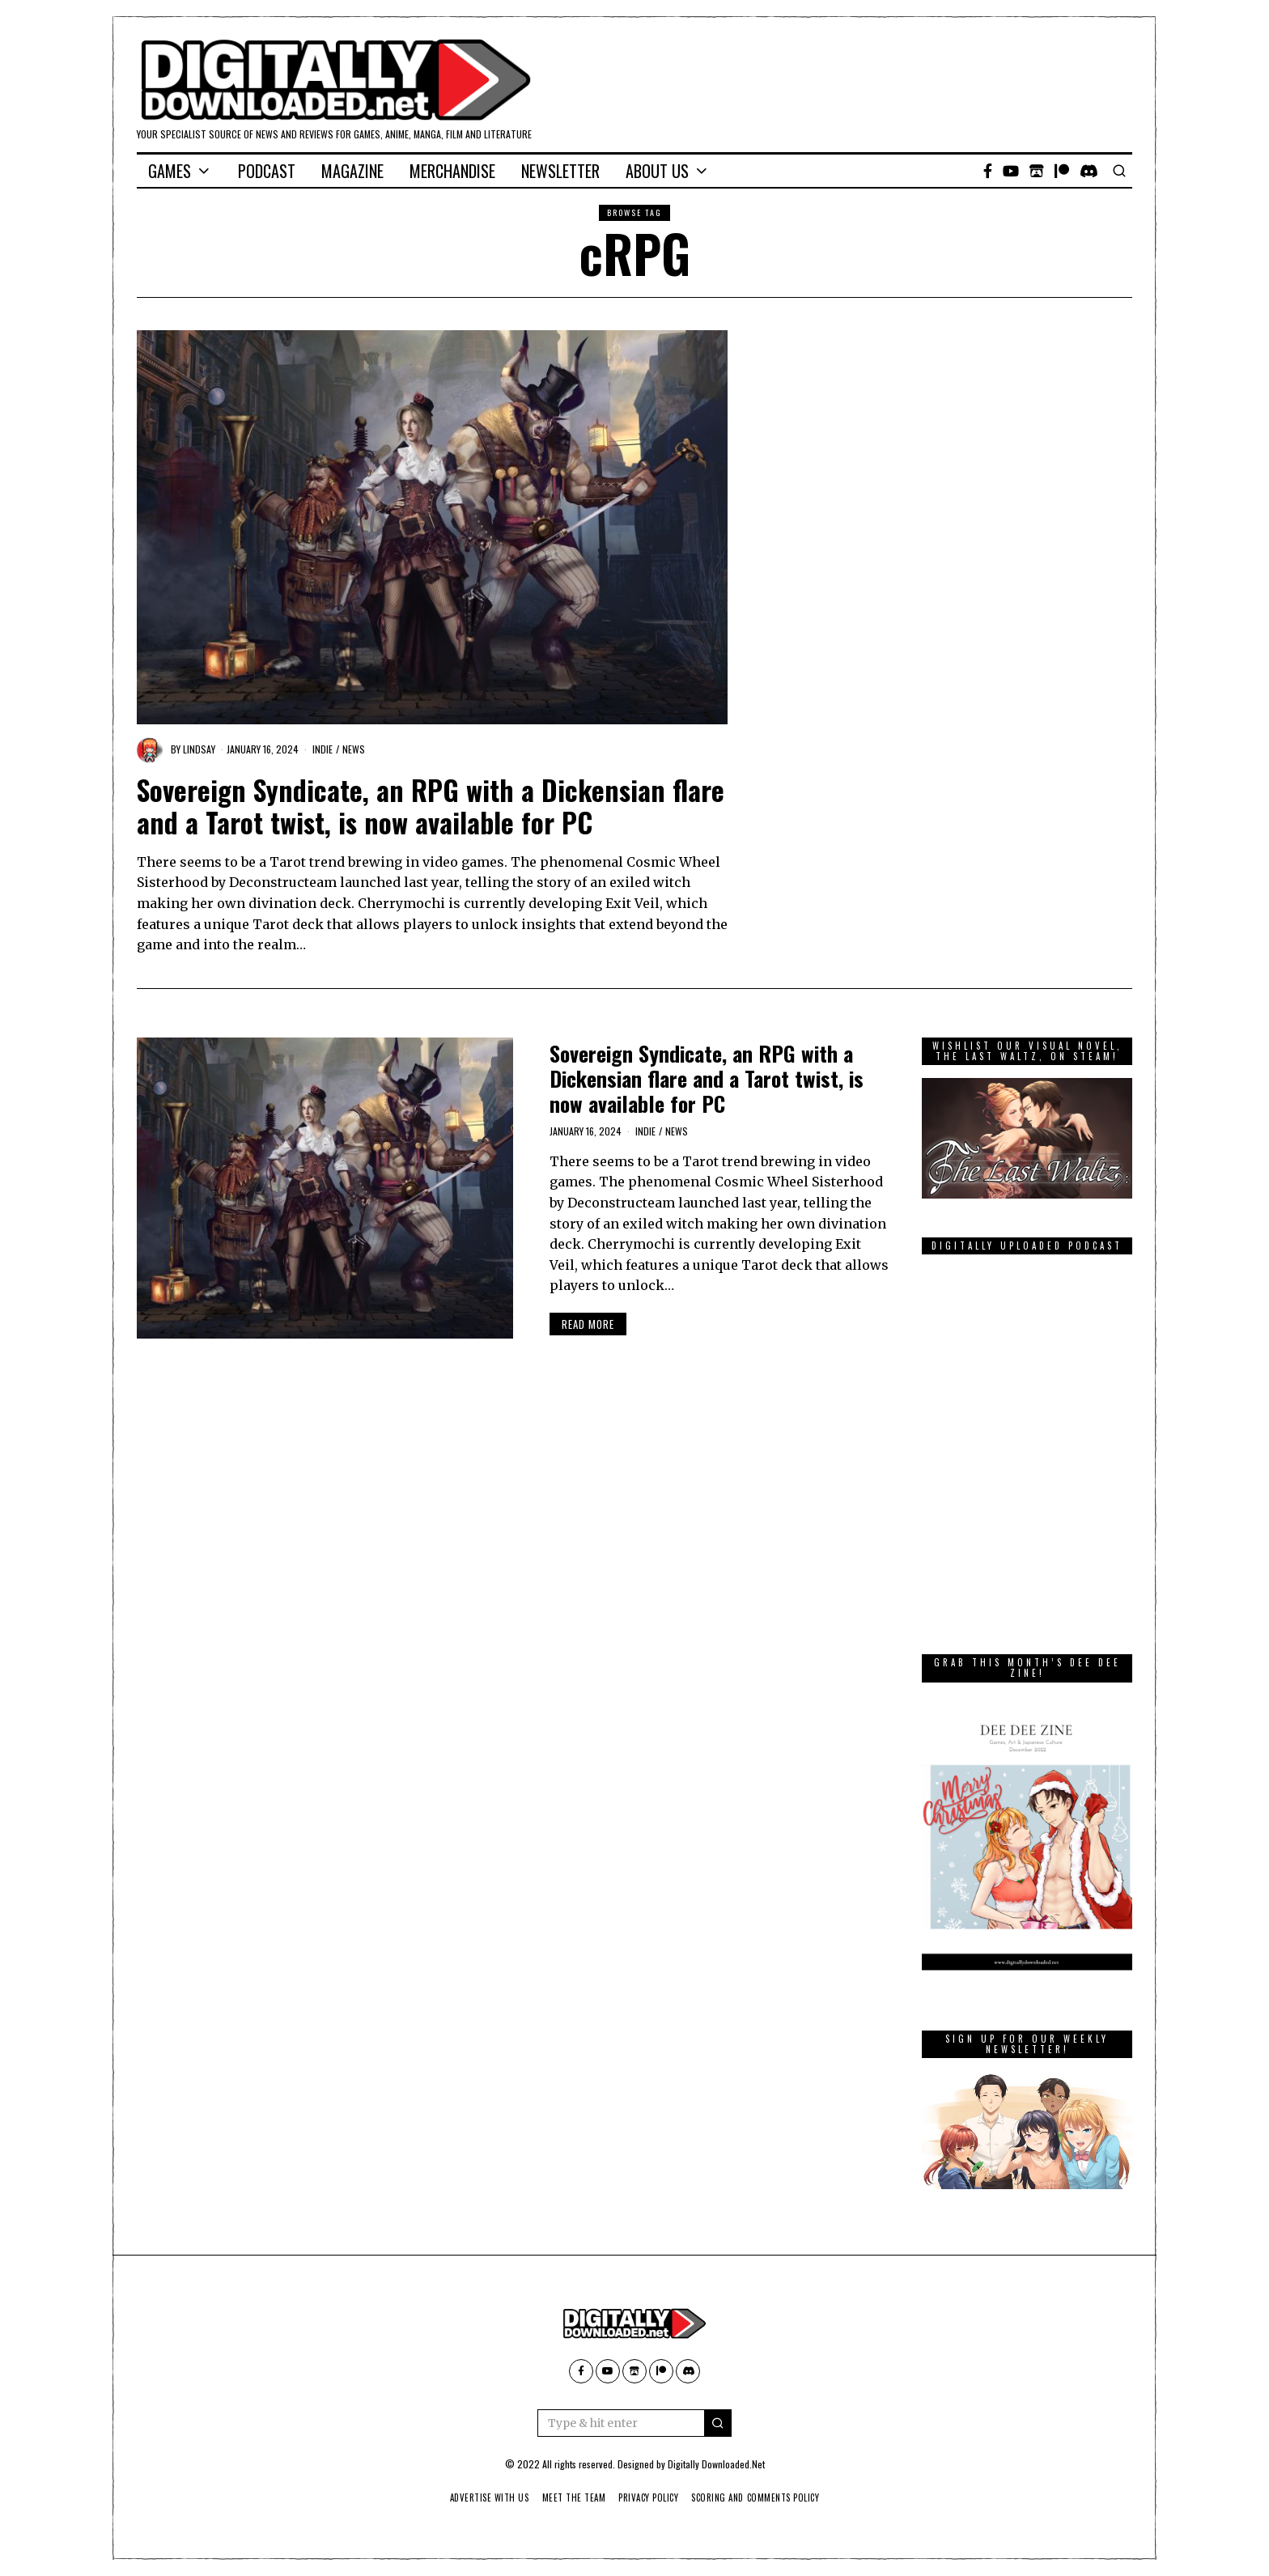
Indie (322, 749)
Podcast (266, 171)
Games (169, 171)
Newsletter (560, 171)
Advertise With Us (479, 2497)
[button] (718, 2423)
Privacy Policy (649, 2497)
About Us (657, 171)
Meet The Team (569, 2497)
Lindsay (199, 749)
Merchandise (452, 171)
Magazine (352, 171)
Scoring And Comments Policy (764, 2497)
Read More (588, 1324)
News (353, 749)
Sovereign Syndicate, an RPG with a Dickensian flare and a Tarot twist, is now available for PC (430, 806)
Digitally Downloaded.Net (716, 2464)
